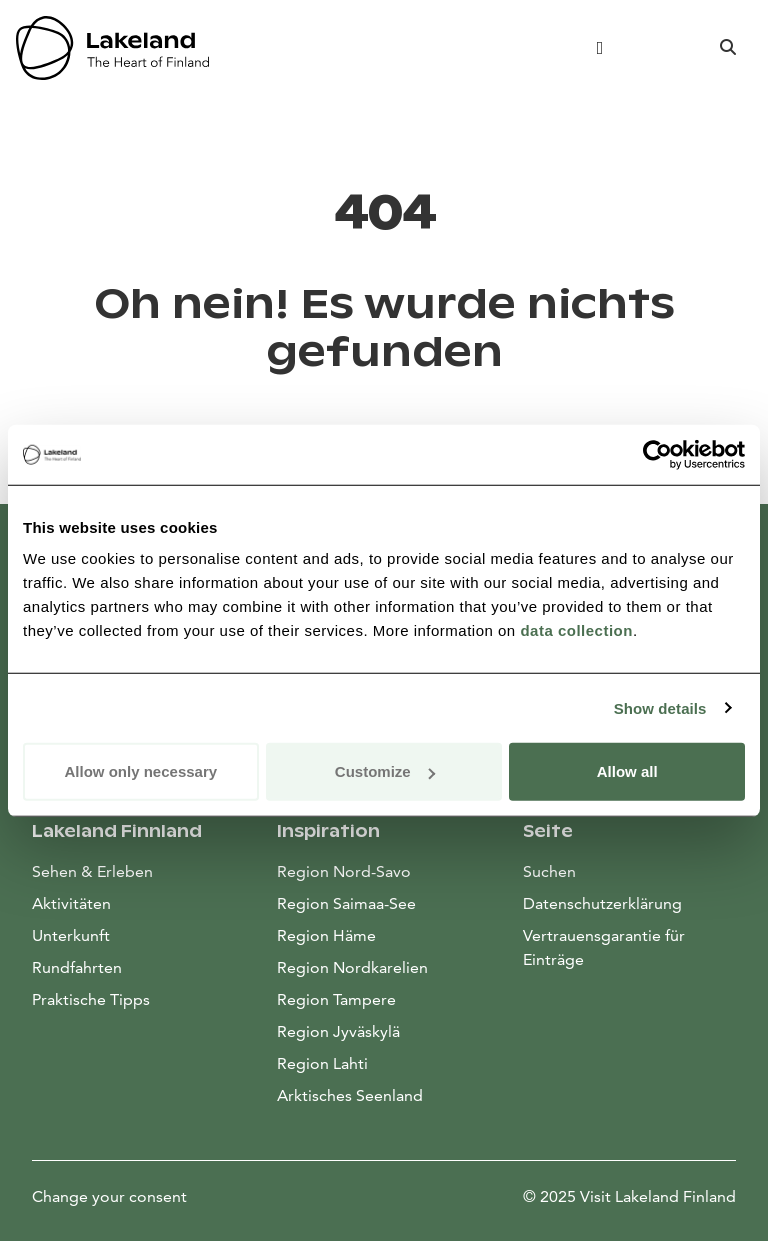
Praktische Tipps (91, 999)
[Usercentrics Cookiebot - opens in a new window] (657, 454)
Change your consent (109, 1196)
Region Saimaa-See (346, 903)
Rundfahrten (77, 967)
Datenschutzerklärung (602, 903)
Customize (385, 771)
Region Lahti (322, 1063)
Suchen (549, 871)
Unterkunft (71, 935)
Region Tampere (336, 999)
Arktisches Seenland (350, 1095)
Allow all (627, 771)
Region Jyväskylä (338, 1031)
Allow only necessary (141, 771)
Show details (660, 707)
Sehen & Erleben (92, 871)
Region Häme (326, 935)
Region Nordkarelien (352, 967)
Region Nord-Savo (344, 871)
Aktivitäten (71, 903)
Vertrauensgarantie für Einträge (604, 947)
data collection (576, 630)
